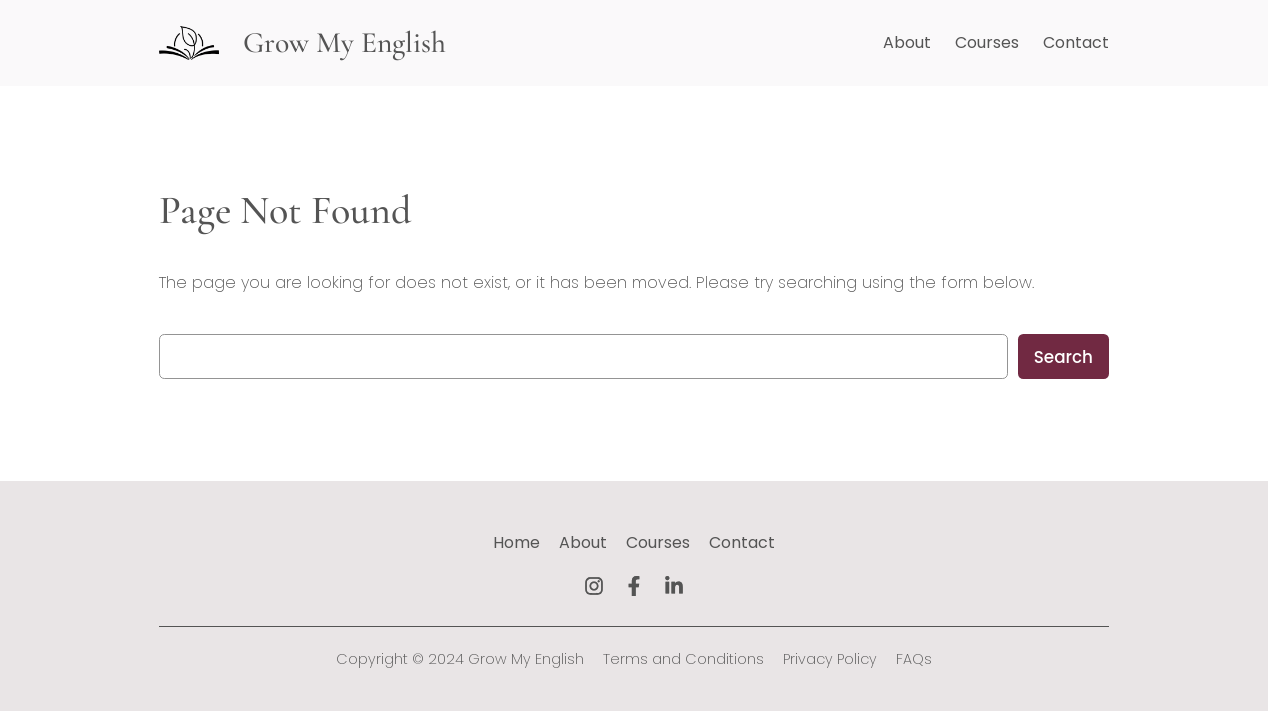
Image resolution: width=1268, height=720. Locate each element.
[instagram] (594, 586)
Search (1063, 357)
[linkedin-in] (674, 586)
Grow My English (344, 42)
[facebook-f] (634, 586)
